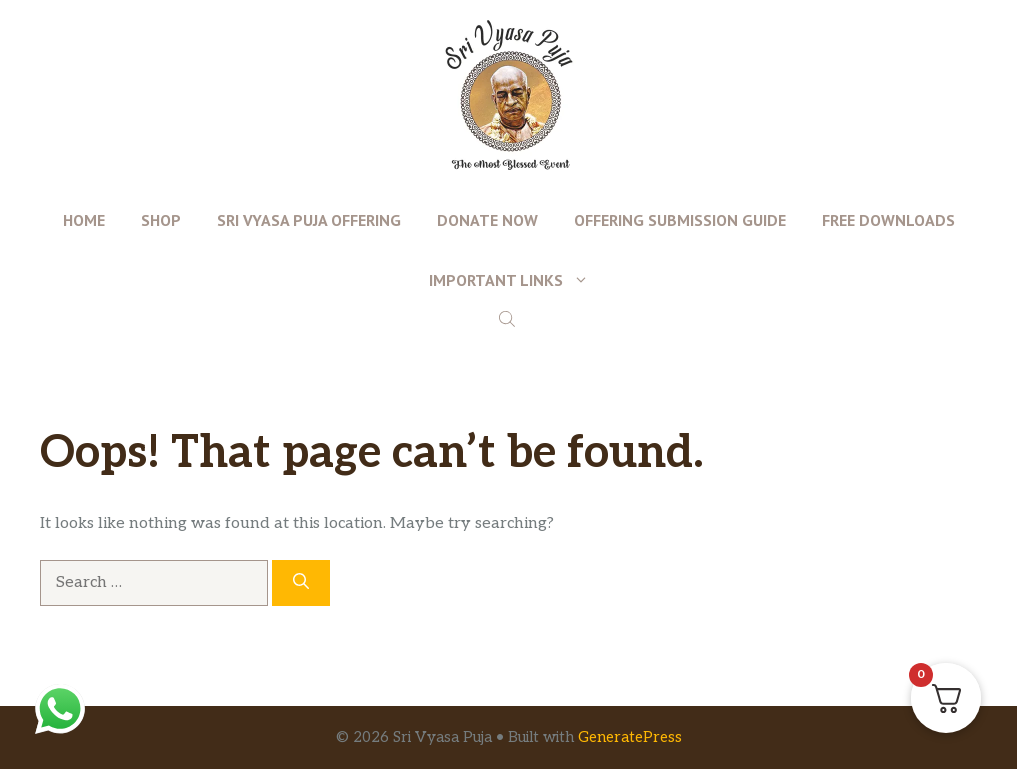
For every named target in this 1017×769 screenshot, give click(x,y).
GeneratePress (630, 737)
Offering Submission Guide (680, 220)
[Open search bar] (509, 318)
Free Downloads (888, 220)
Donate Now (487, 220)
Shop (161, 220)
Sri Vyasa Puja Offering (309, 220)
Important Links (518, 280)
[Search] (301, 583)
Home (84, 220)
